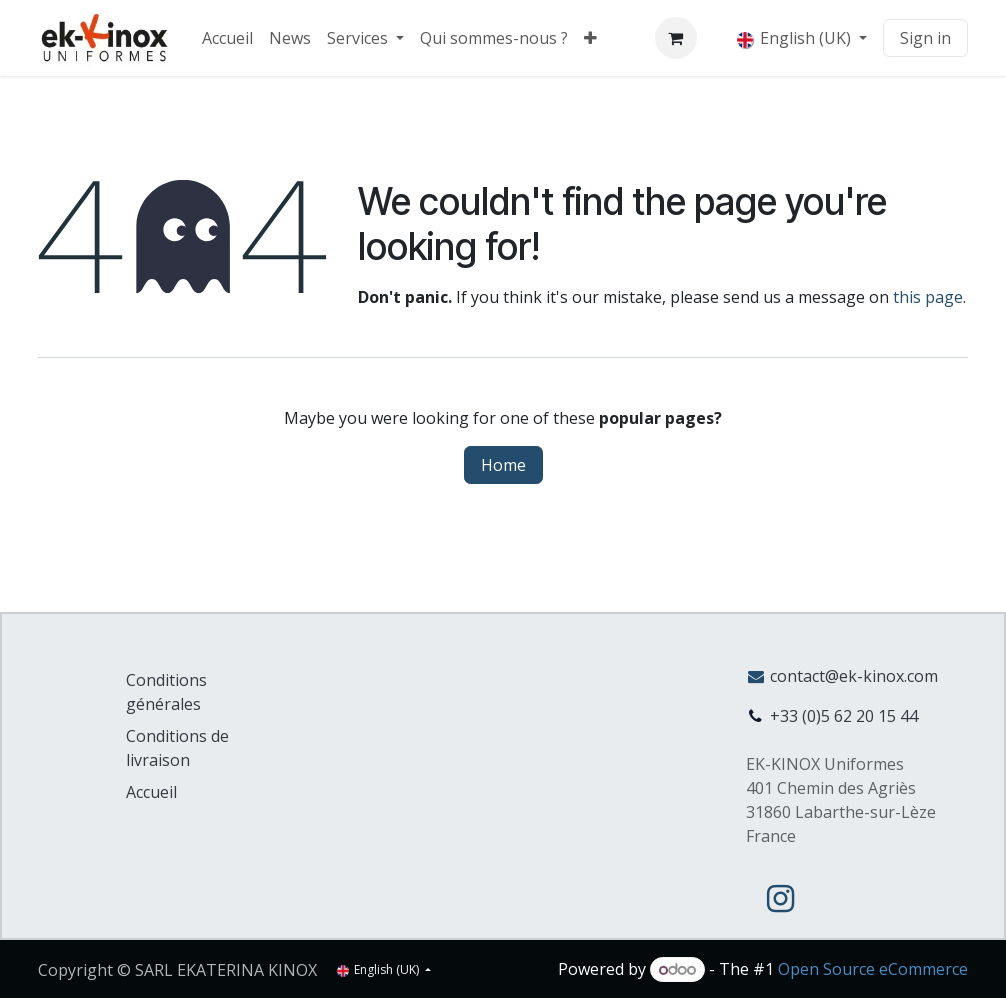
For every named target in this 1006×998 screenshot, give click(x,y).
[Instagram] (781, 899)
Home (503, 465)
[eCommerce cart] (676, 38)
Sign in (925, 38)
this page (928, 297)
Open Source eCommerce (873, 969)
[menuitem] (227, 38)
